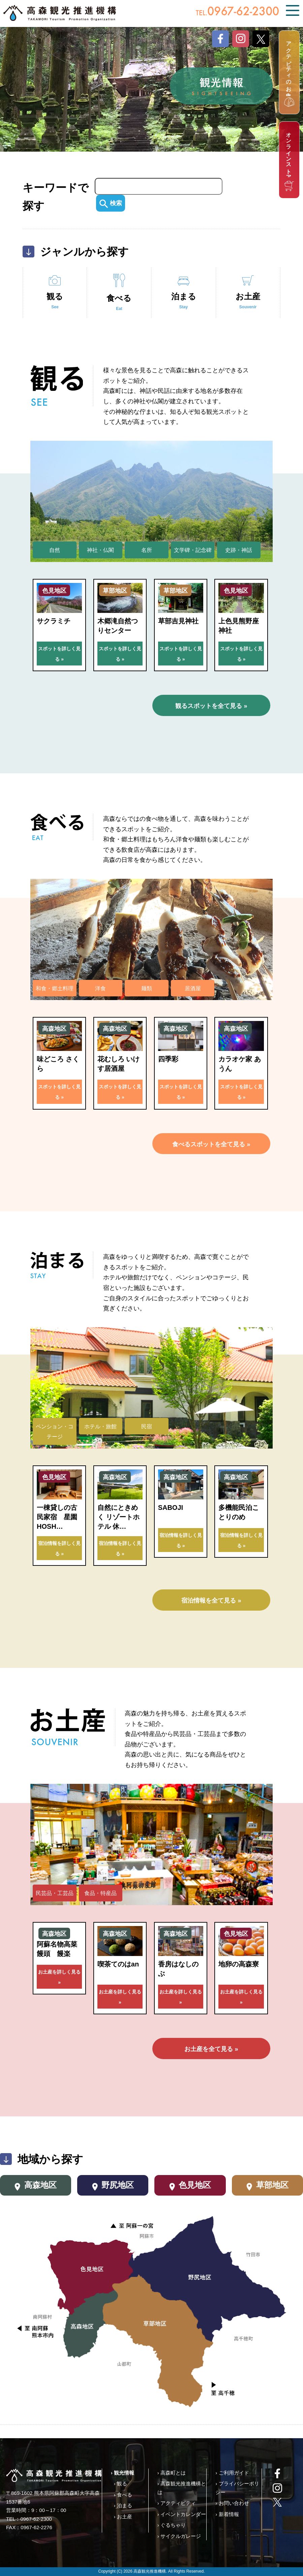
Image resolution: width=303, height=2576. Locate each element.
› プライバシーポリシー (237, 2488)
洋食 (100, 988)
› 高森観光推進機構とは (181, 2488)
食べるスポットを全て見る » (211, 1144)
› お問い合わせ (232, 2503)
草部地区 (267, 2185)
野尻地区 (113, 2185)
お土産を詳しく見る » (59, 1977)
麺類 (146, 988)
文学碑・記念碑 (193, 550)
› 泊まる (123, 2505)
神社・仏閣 (100, 550)
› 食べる (123, 2494)
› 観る (120, 2483)
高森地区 (35, 2185)
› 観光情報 (122, 2473)
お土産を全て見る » (211, 2049)
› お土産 (123, 2516)
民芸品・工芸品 (54, 1893)
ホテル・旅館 (100, 1426)
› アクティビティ (176, 2503)
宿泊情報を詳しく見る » (59, 1548)
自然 (54, 550)
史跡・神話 (238, 550)
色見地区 (190, 2185)
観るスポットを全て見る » (211, 706)
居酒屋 (193, 988)
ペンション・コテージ (54, 1432)
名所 (146, 550)
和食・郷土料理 (54, 988)
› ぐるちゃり (171, 2525)
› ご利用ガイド (232, 2473)
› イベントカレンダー (181, 2514)
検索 (110, 203)
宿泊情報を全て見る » (211, 1600)
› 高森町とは (171, 2473)
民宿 (146, 1426)
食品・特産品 (100, 1893)
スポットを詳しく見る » (59, 654)
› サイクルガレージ (179, 2536)
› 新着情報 (227, 2514)
